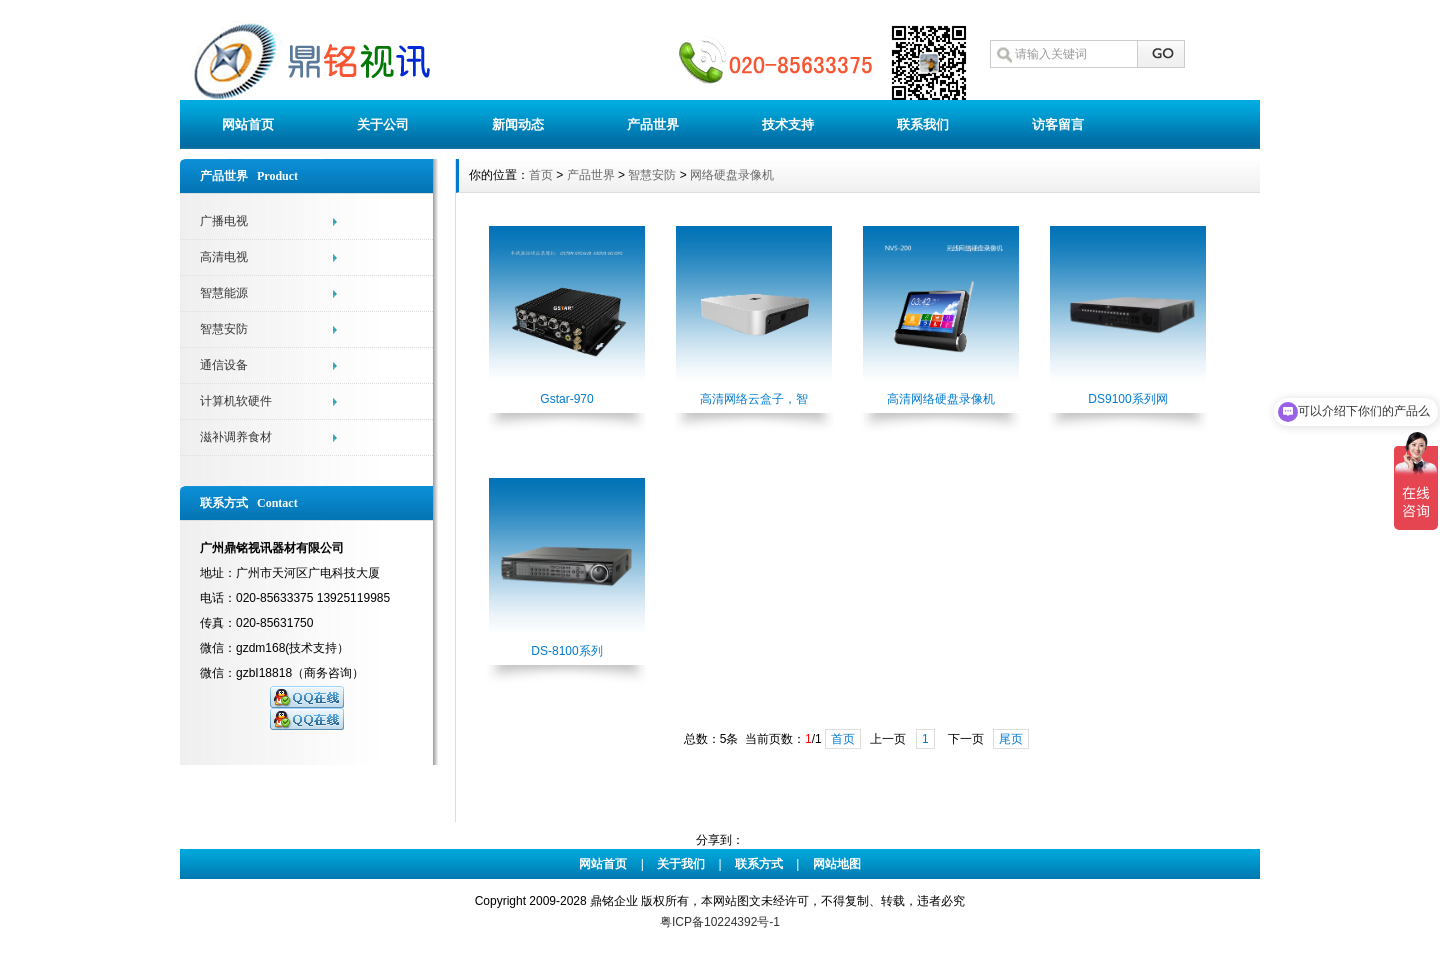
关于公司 (383, 124)
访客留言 (1058, 124)
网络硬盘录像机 (732, 175)
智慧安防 (224, 329)
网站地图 (837, 864)
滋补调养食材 (236, 437)
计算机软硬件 (236, 401)
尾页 (1011, 739)
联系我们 (923, 124)
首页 (541, 175)
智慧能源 (224, 293)
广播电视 (224, 221)
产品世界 (653, 124)
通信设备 (224, 365)
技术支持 (788, 124)
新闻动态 (518, 124)
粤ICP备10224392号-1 (720, 922)
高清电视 (224, 257)
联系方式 (759, 864)
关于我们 (681, 864)
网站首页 (248, 124)
